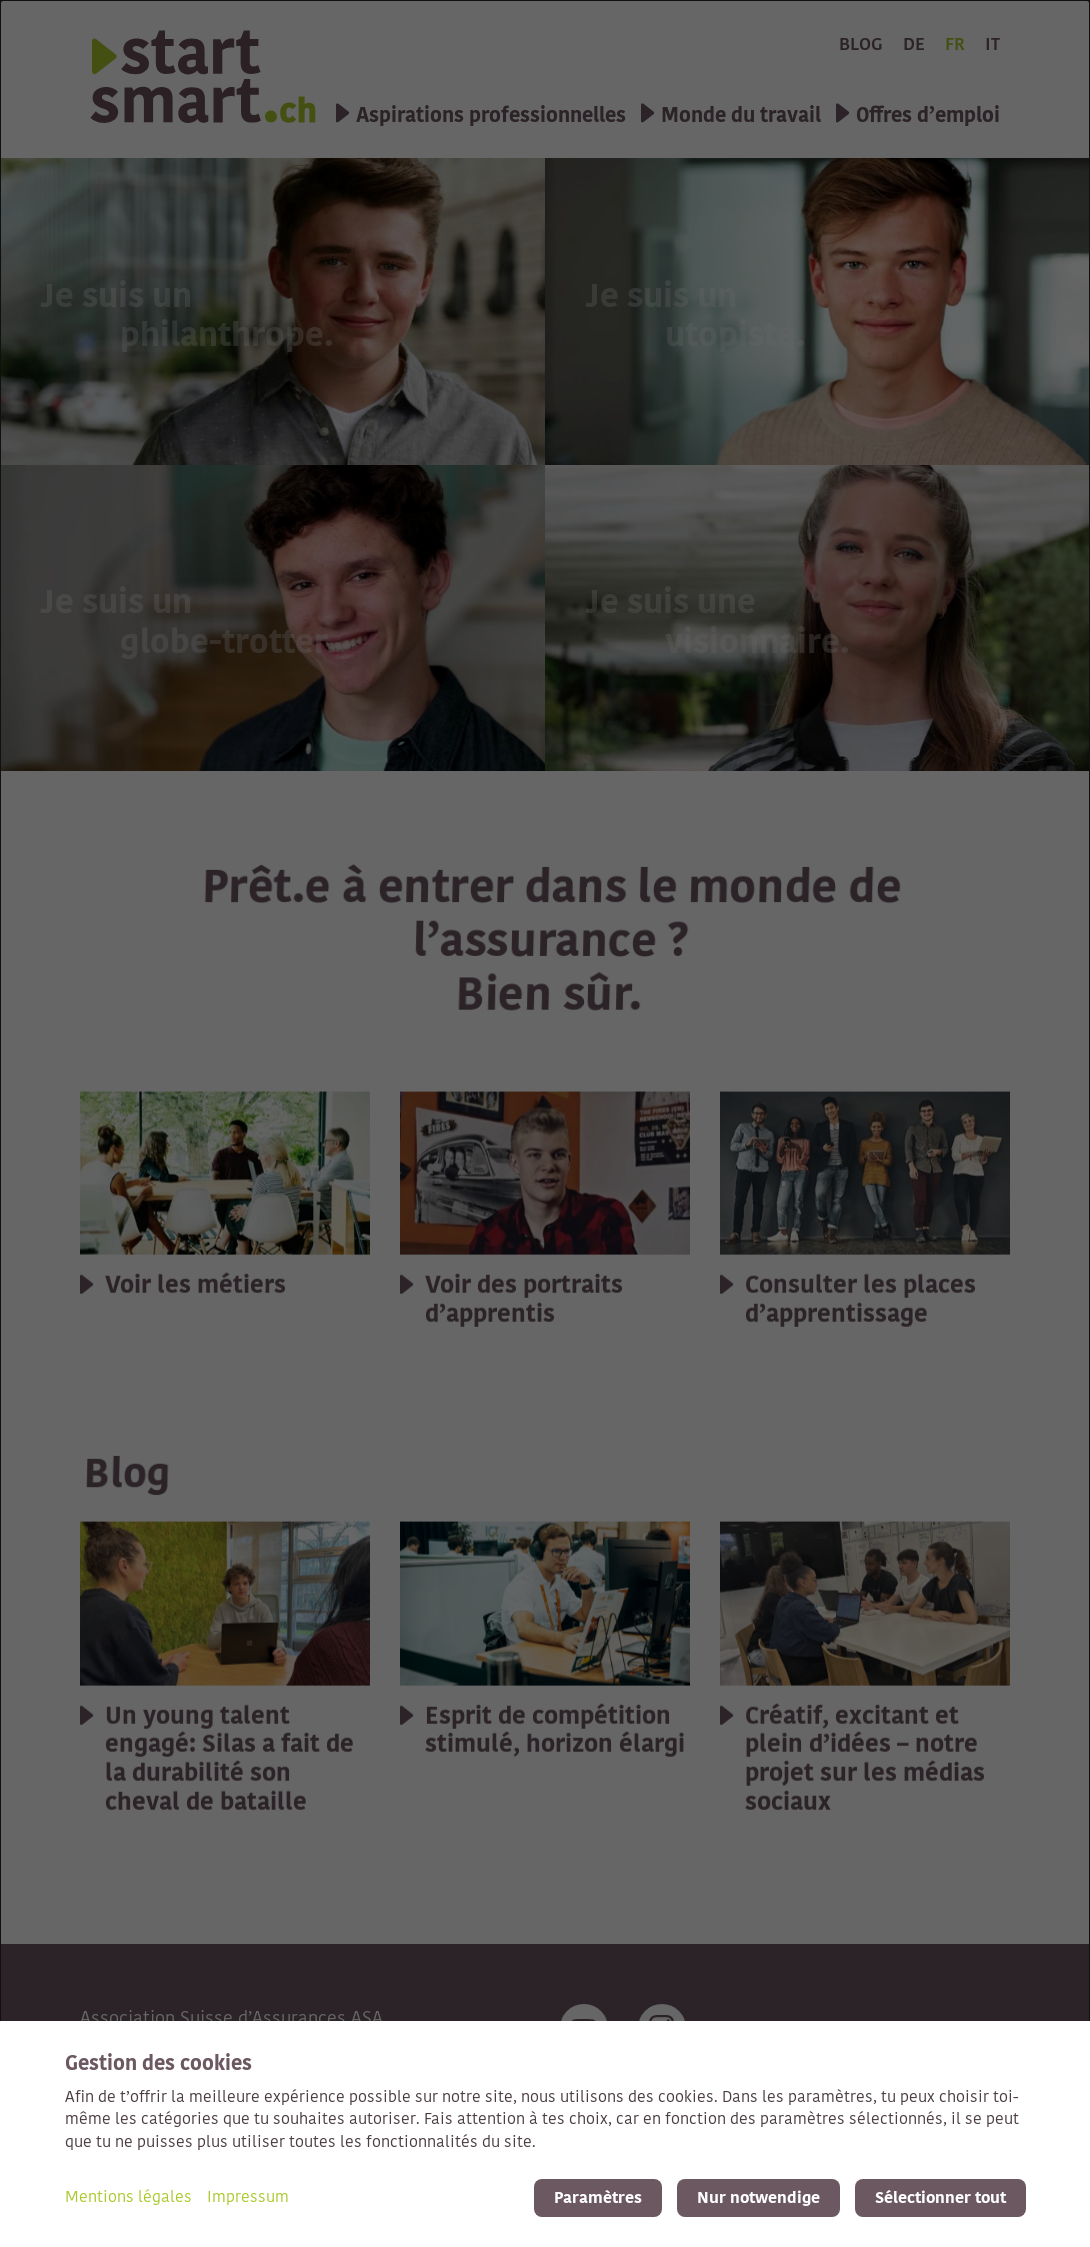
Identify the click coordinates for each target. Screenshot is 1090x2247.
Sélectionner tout (940, 2198)
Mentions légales (128, 2198)
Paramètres (598, 2198)
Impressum (248, 2198)
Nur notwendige (758, 2198)
